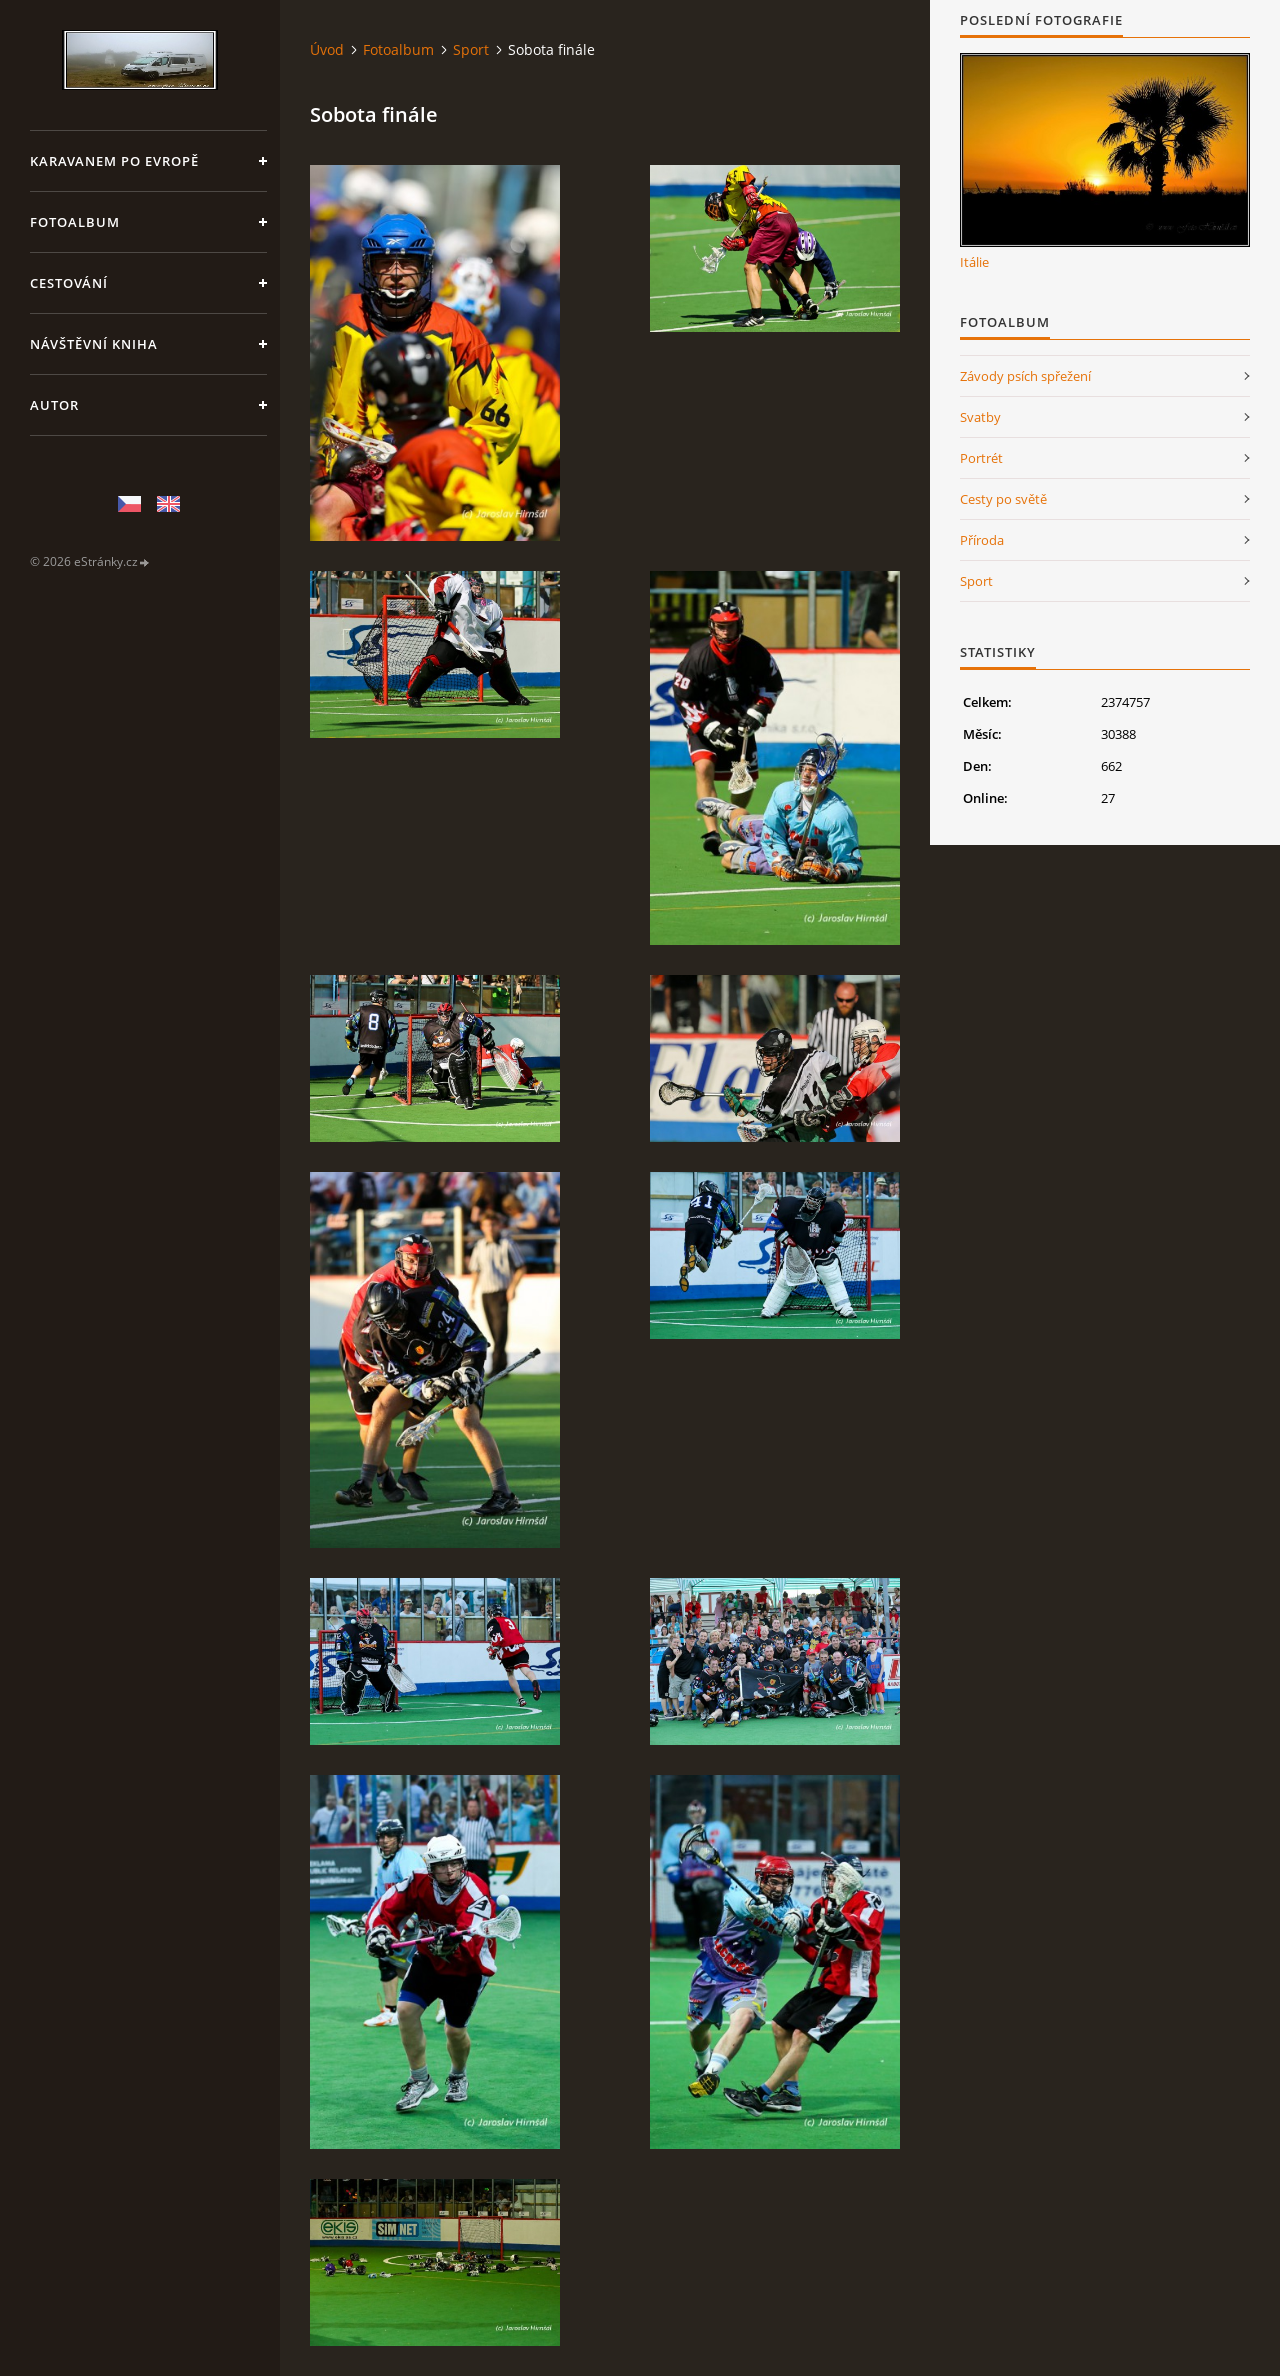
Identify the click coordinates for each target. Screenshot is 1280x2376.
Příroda (982, 540)
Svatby (980, 417)
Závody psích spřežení (1025, 376)
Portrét (981, 458)
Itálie (974, 262)
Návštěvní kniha (94, 344)
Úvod (327, 49)
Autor (54, 405)
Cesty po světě (1003, 499)
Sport (471, 49)
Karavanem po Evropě (114, 161)
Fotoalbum (75, 222)
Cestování (69, 283)
